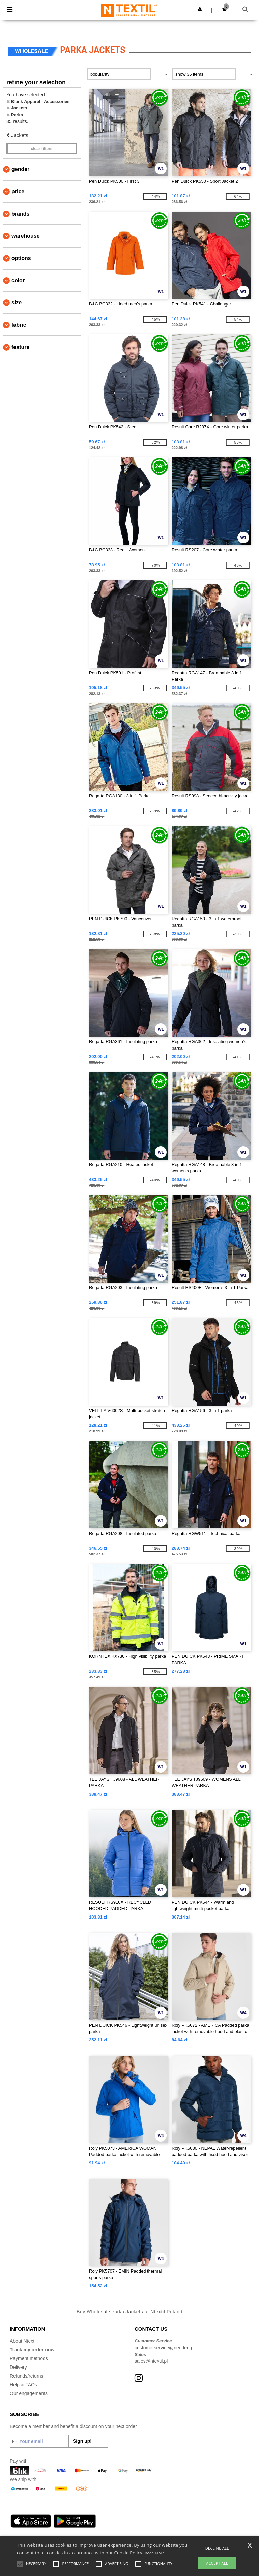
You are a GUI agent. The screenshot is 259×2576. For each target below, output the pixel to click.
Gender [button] (20, 169)
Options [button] (21, 258)
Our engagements (29, 2393)
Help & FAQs (23, 2384)
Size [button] (16, 302)
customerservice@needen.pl (165, 2347)
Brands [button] (20, 214)
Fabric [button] (18, 325)
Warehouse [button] (25, 236)
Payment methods (29, 2358)
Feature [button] (20, 347)
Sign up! (82, 2441)
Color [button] (18, 280)
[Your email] (39, 2441)
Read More (155, 2552)
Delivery (18, 2367)
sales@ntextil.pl (151, 2361)
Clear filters (41, 148)
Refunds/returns (27, 2376)
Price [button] (17, 191)
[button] (200, 9)
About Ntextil (23, 2341)
